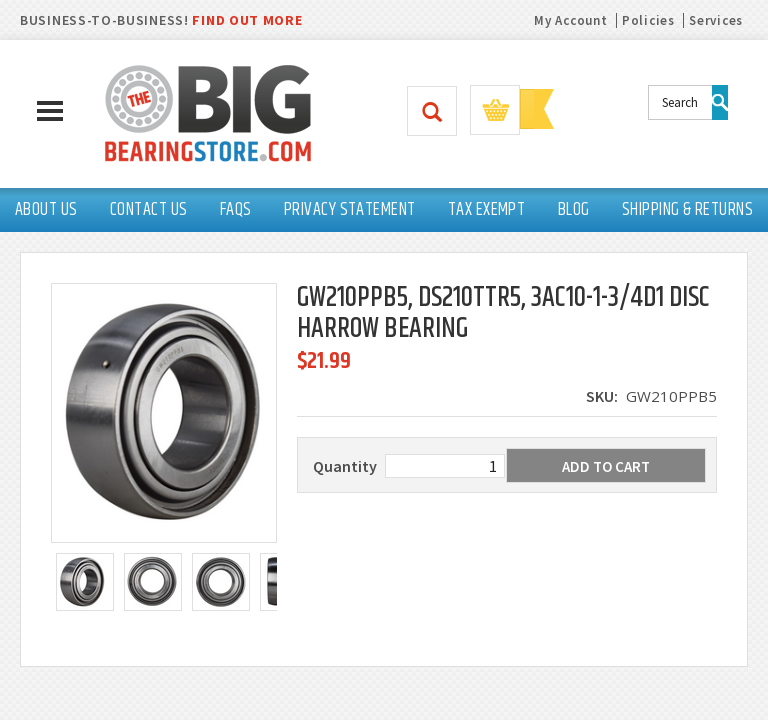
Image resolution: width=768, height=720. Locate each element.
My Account (570, 20)
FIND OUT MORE (247, 20)
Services (716, 20)
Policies (648, 20)
